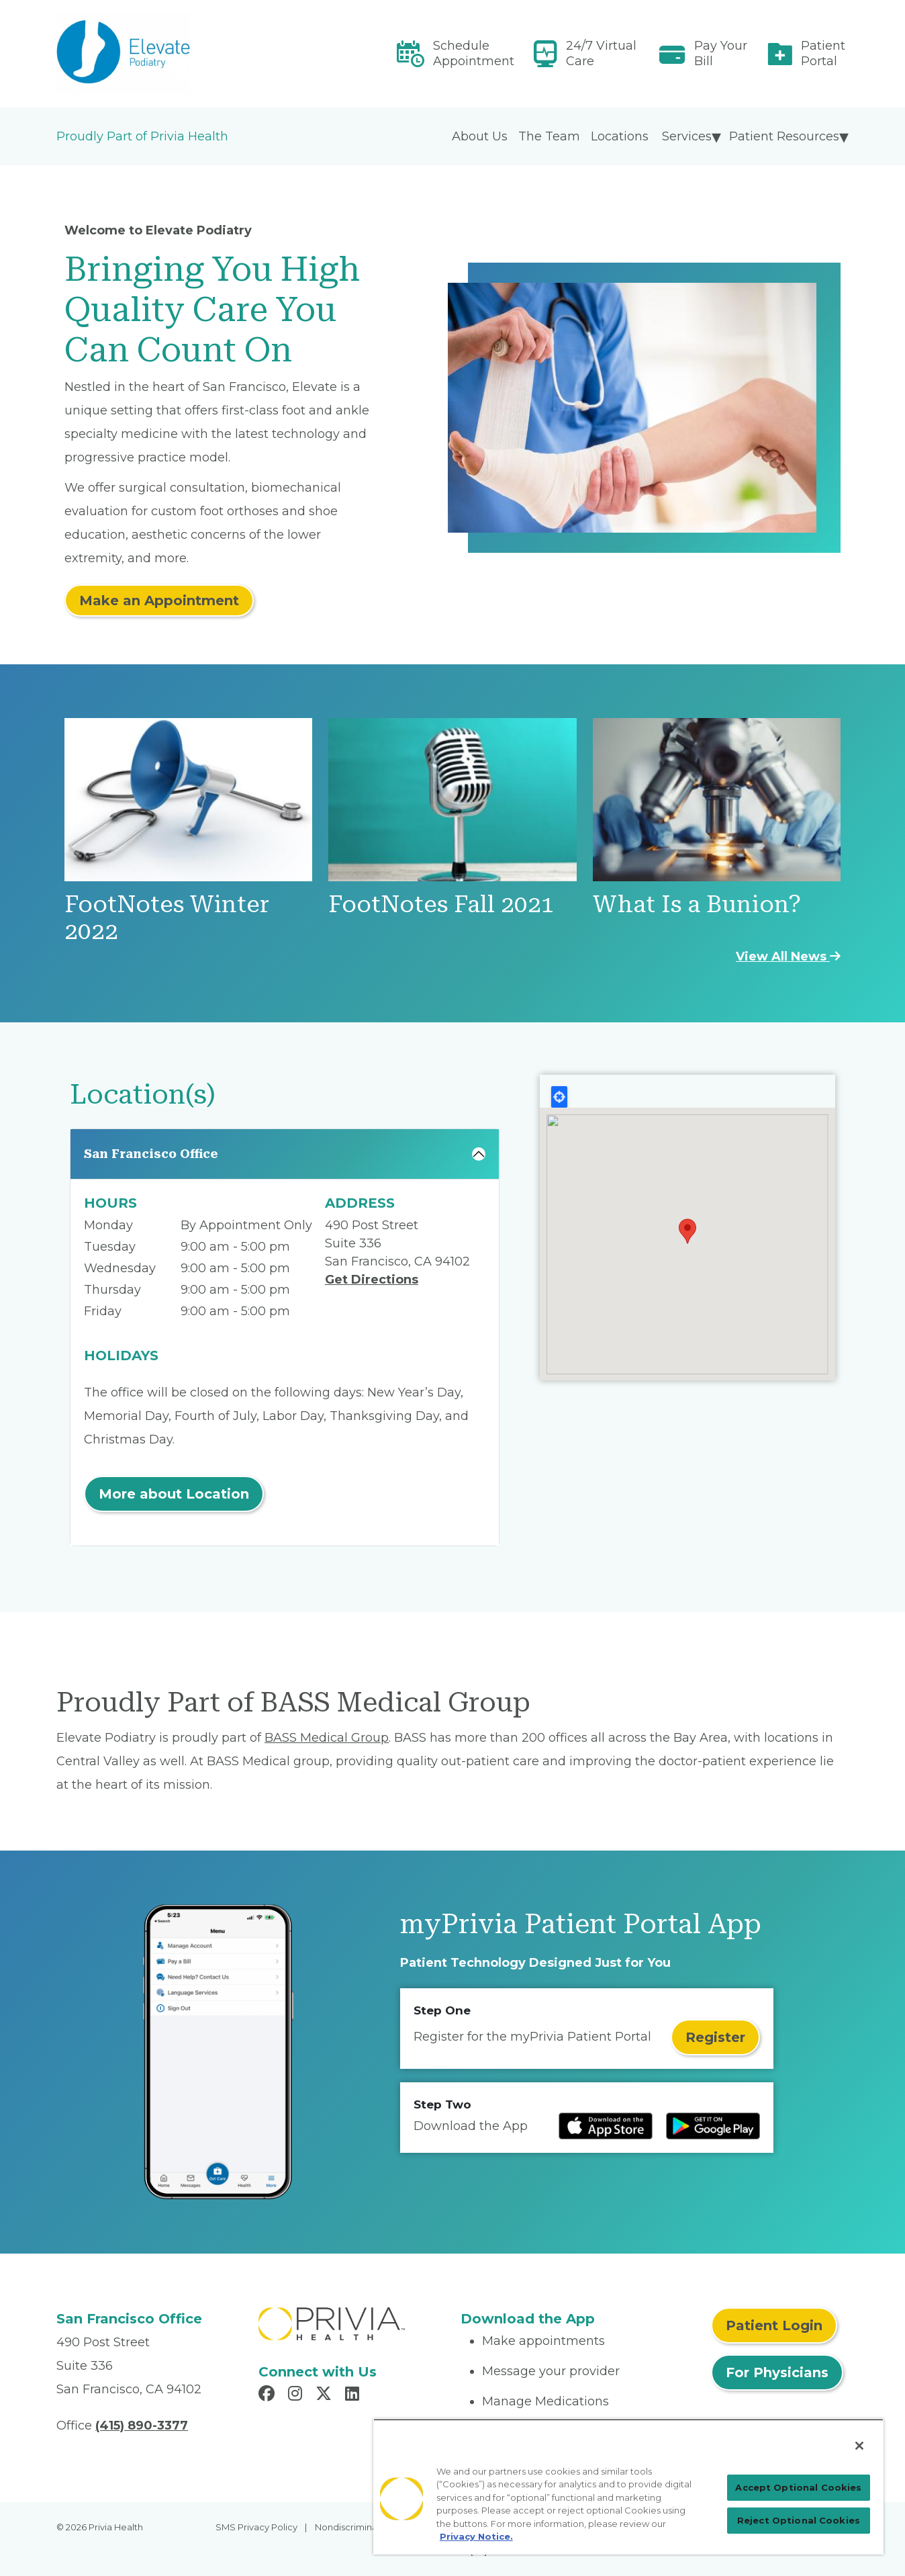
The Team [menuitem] (549, 136)
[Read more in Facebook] (268, 2395)
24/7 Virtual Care (601, 53)
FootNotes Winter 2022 (166, 918)
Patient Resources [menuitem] (784, 136)
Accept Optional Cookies (798, 2487)
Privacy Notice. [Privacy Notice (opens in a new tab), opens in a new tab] (476, 2536)
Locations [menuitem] (620, 136)
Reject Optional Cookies (798, 2520)
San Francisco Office (151, 1154)
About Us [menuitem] (480, 136)
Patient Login (774, 2325)
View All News (788, 956)
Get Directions (371, 1279)
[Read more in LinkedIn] (354, 2395)
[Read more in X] (326, 2395)
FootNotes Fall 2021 (441, 904)
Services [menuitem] (687, 136)
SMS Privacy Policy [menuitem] (256, 2527)
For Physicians (777, 2372)
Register (715, 2037)
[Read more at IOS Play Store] (606, 2126)
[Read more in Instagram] (297, 2395)
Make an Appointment (159, 600)
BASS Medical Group (327, 1737)
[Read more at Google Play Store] (713, 2126)
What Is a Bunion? (697, 904)
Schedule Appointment (473, 53)
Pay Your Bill (720, 53)
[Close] (859, 2445)
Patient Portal (823, 53)
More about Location (174, 1494)
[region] (628, 2487)
